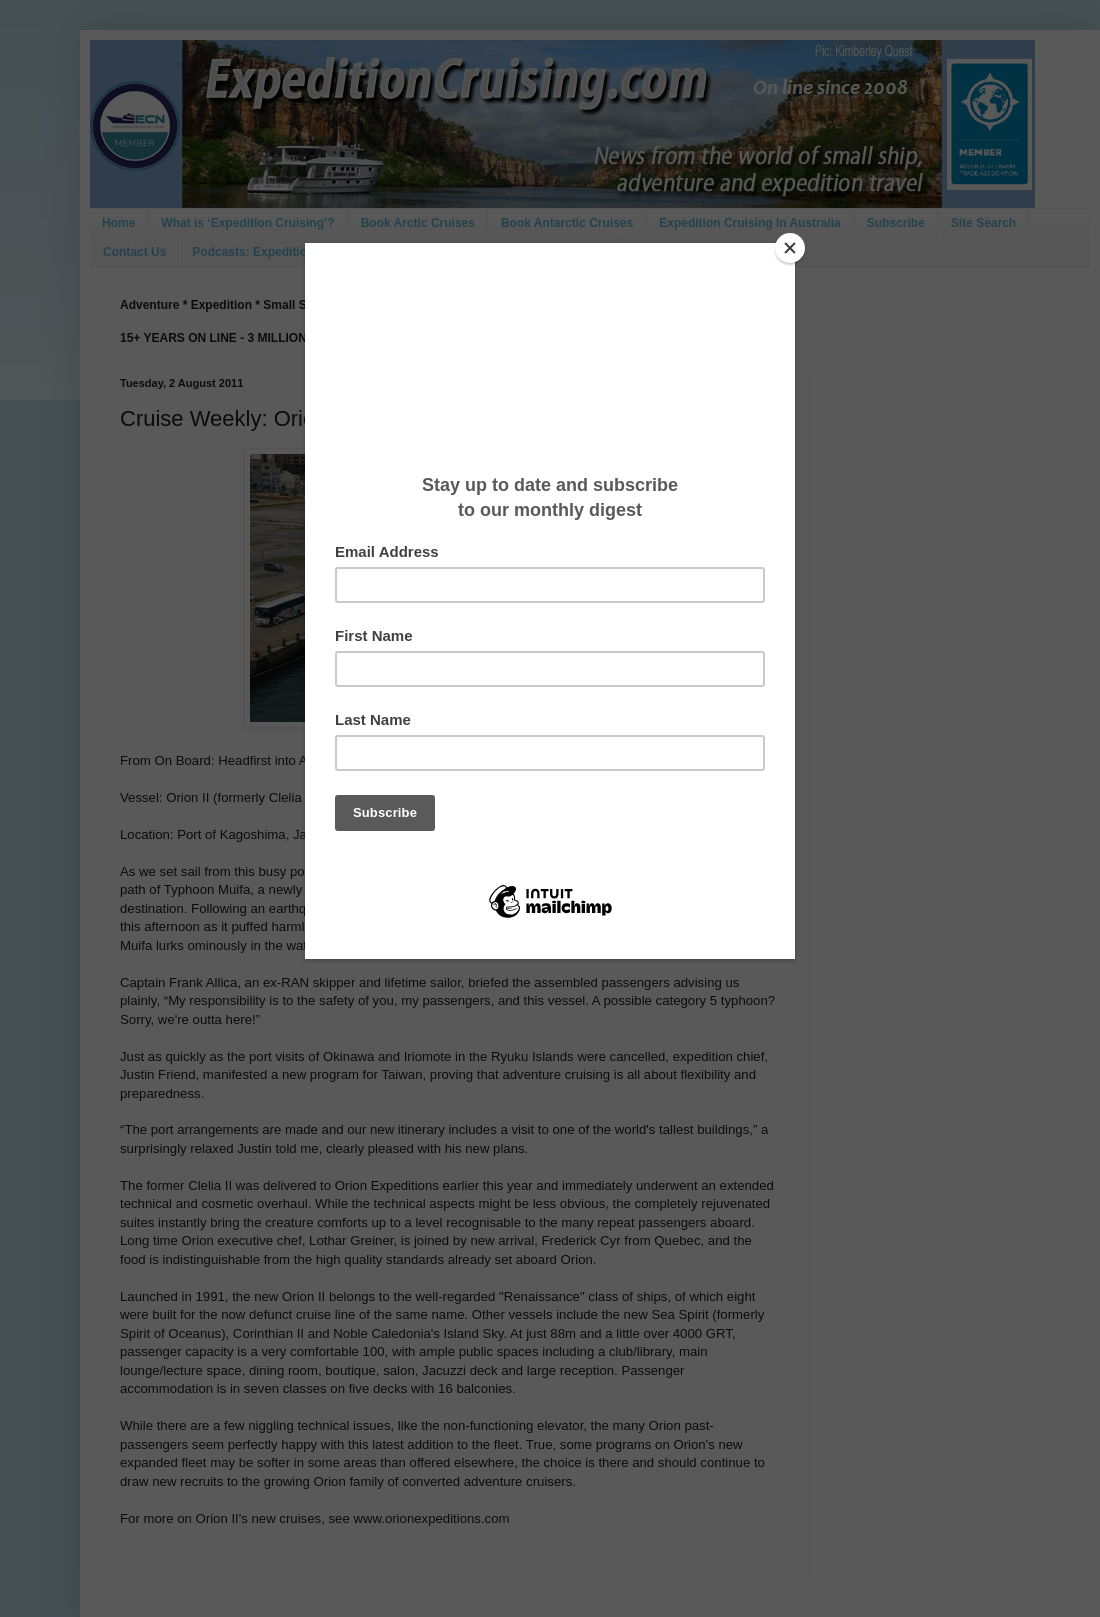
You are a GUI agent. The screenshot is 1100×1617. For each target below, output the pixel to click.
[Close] (790, 248)
